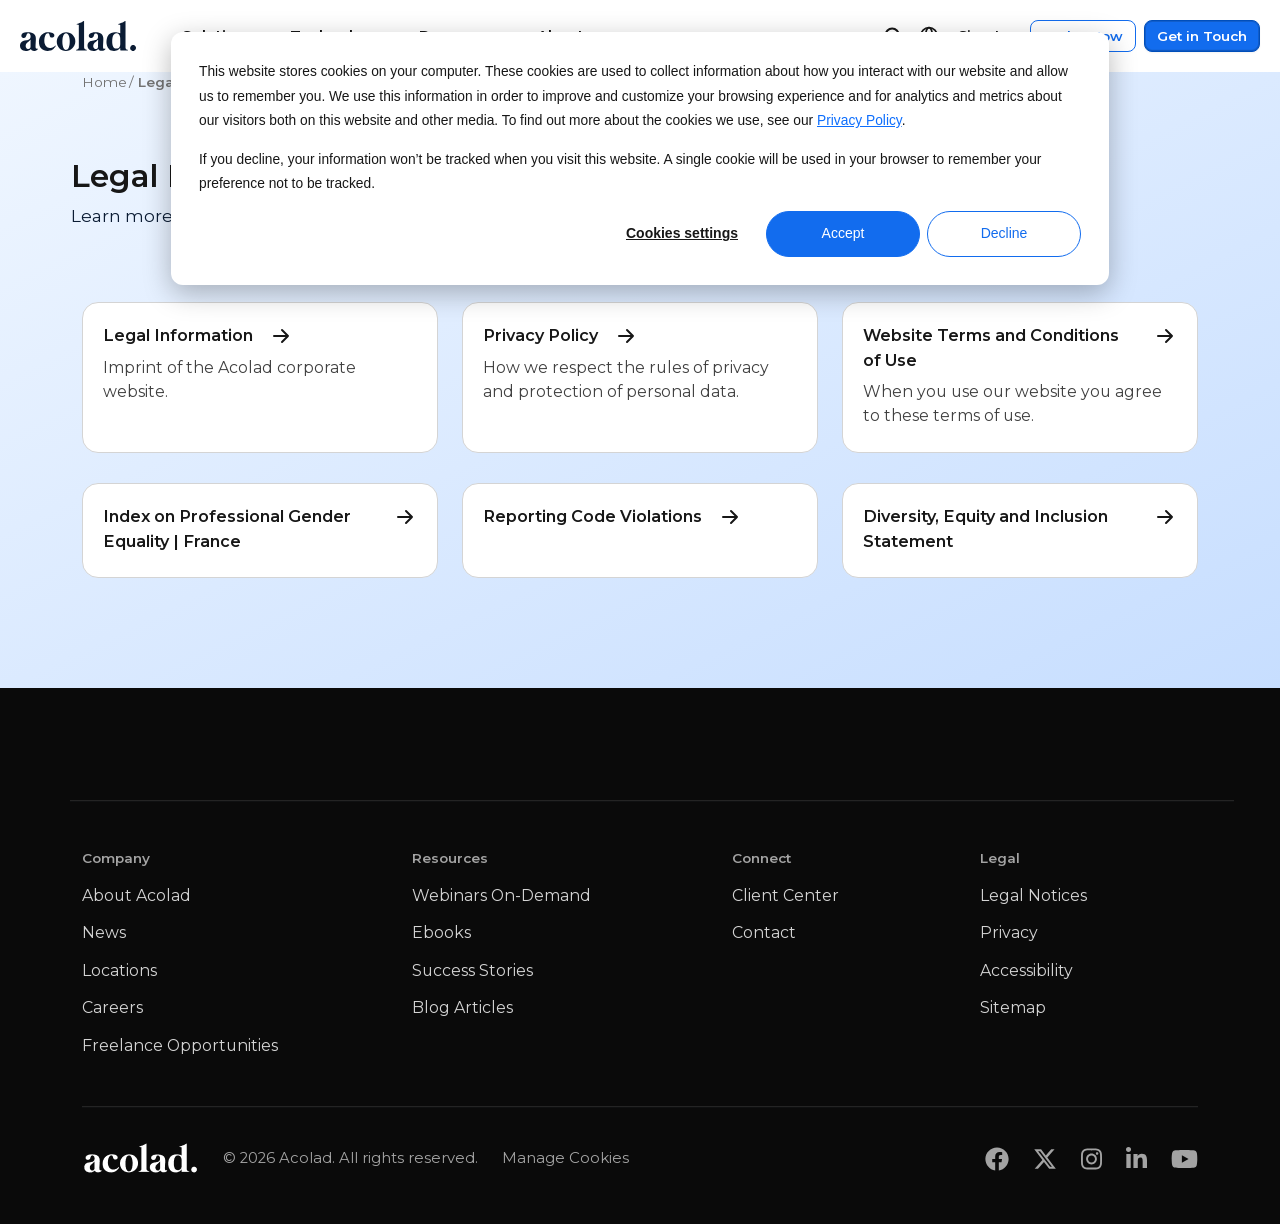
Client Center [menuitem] (785, 899)
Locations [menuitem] (119, 974)
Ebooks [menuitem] (441, 936)
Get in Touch (1202, 36)
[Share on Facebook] (997, 1162)
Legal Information (200, 336)
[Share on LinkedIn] (1136, 1162)
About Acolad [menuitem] (136, 899)
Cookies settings (682, 233)
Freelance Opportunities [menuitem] (180, 1049)
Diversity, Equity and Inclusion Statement (1020, 530)
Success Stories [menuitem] (472, 974)
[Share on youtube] (1184, 1162)
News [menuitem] (104, 936)
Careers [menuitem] (112, 1011)
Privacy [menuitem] (1009, 936)
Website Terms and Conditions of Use (1020, 347)
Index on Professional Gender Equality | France (260, 530)
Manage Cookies (565, 1161)
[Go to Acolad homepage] (78, 36)
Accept (843, 233)
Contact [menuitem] (764, 936)
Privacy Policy (859, 120)
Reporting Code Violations (616, 519)
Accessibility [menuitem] (1026, 974)
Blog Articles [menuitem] (462, 1011)
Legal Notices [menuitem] (1033, 899)
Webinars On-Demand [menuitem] (501, 899)
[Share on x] (1045, 1162)
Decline (1004, 233)
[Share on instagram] (1091, 1162)
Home (104, 82)
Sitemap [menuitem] (1013, 1011)
